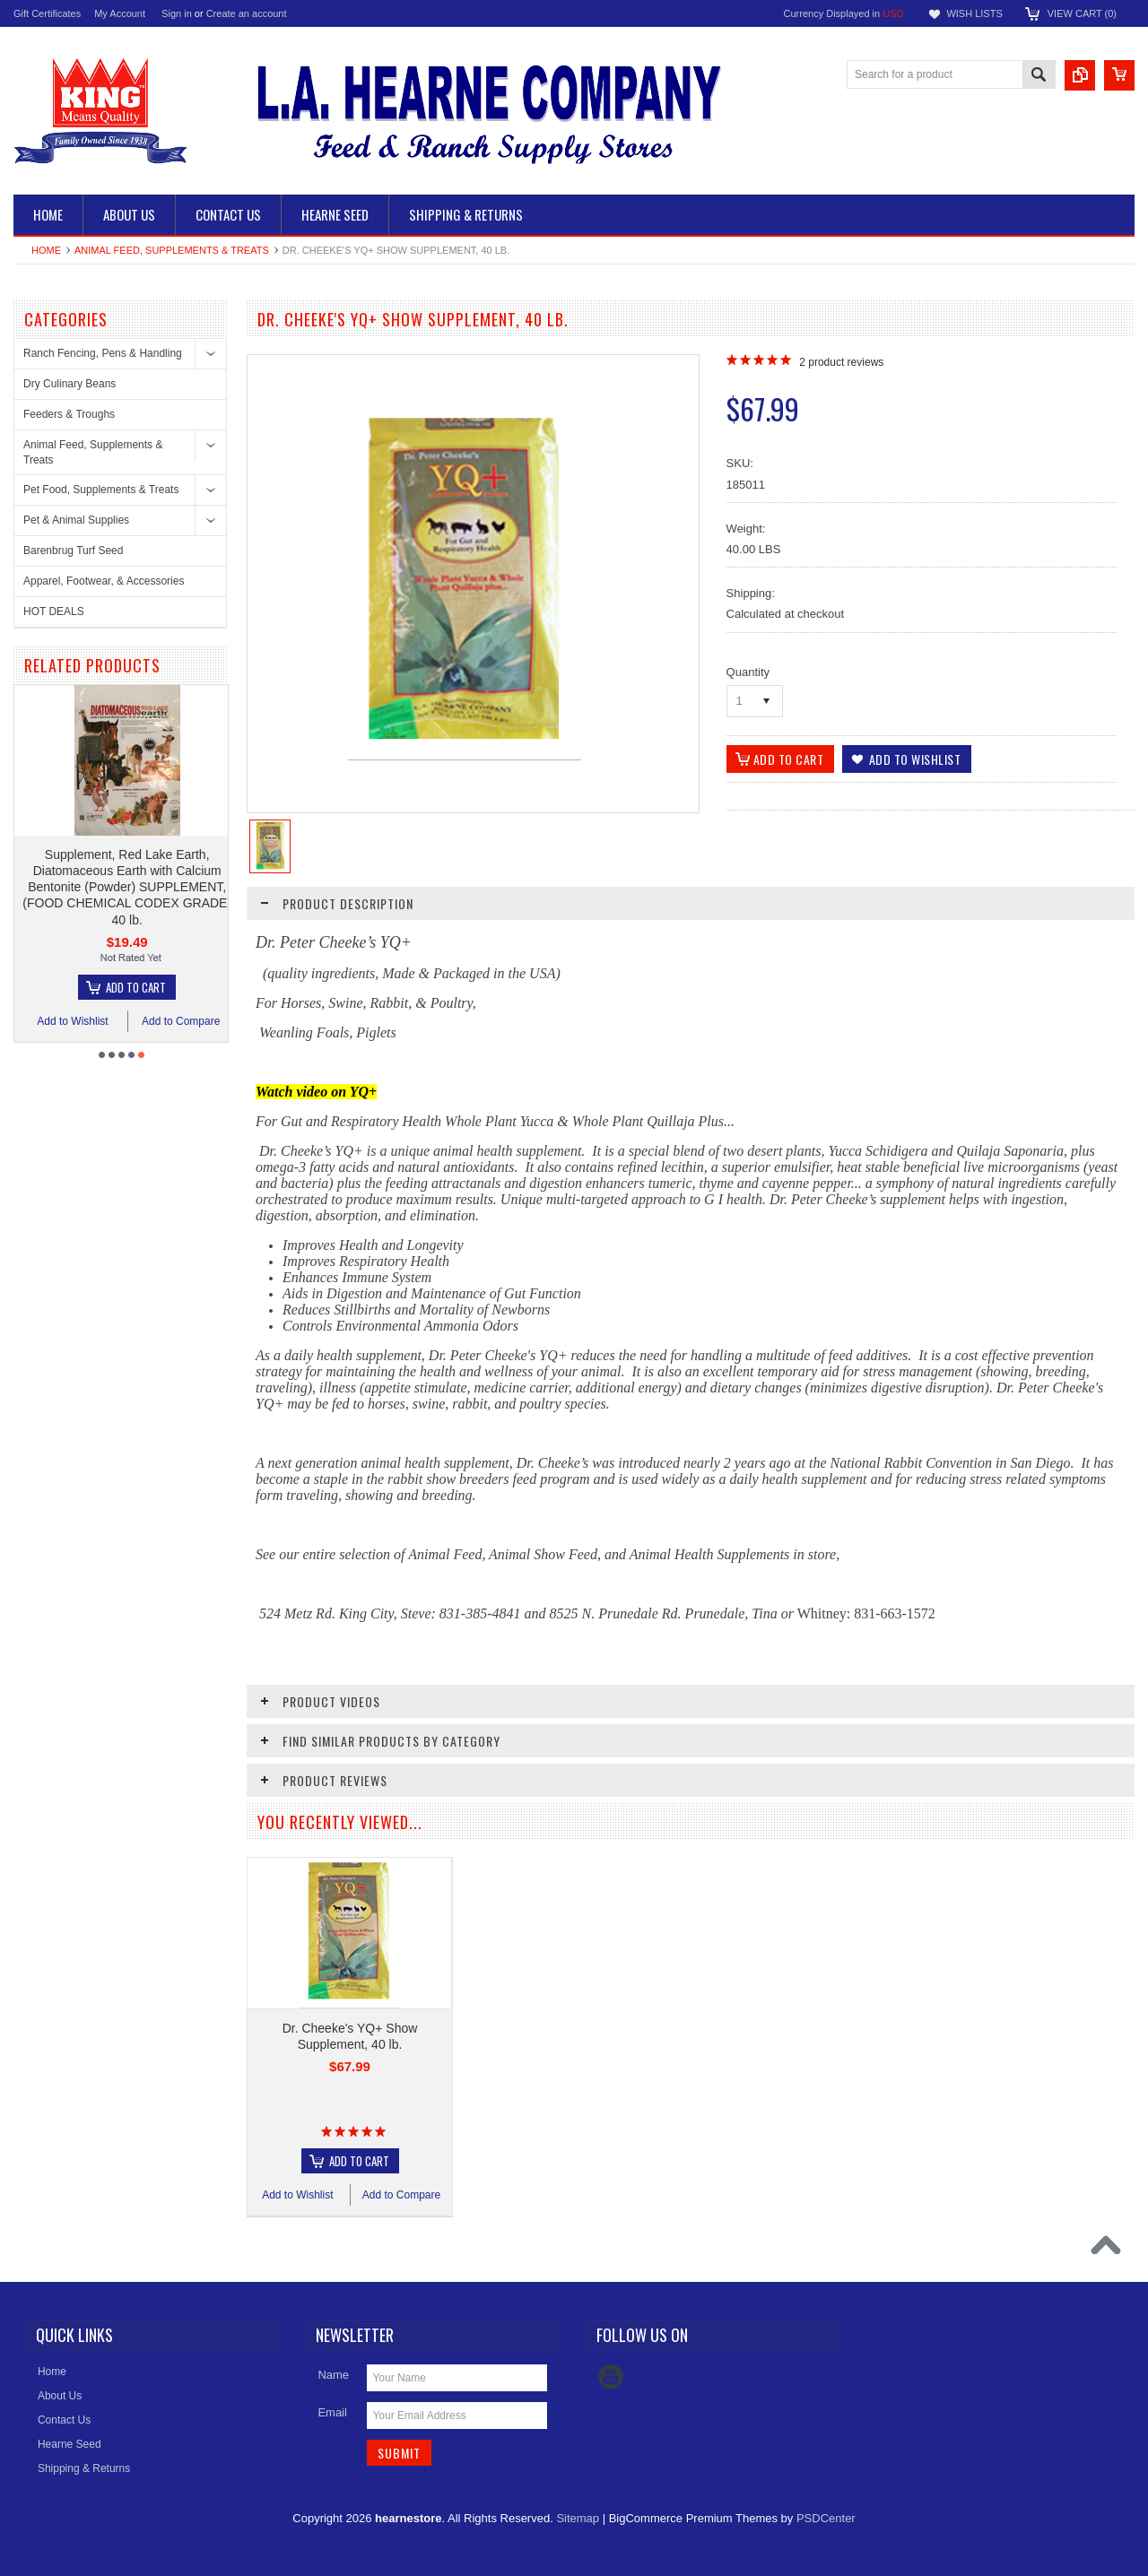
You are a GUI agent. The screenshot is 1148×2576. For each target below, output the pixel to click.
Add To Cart (165, 987)
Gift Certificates (47, 13)
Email (332, 2412)
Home (46, 250)
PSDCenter (826, 2518)
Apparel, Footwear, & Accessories (103, 581)
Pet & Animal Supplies (76, 520)
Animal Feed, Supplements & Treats (171, 250)
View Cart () (1082, 13)
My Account (119, 13)
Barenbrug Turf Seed (73, 550)
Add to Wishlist (100, 1021)
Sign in (176, 13)
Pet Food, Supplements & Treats (100, 489)
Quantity (748, 672)
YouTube (610, 2377)
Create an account (246, 13)
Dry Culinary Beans (69, 383)
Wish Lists (974, 13)
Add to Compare (209, 1021)
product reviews (841, 362)
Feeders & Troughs (69, 414)
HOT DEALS (53, 611)
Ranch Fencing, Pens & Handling (102, 353)
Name (333, 2374)
